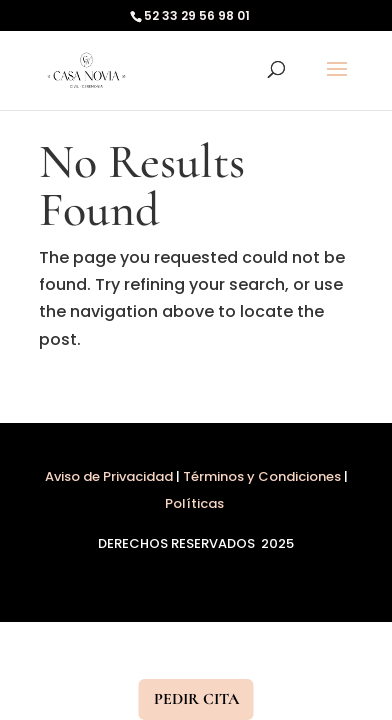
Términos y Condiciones (262, 476)
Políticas (196, 503)
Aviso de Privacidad (110, 476)
